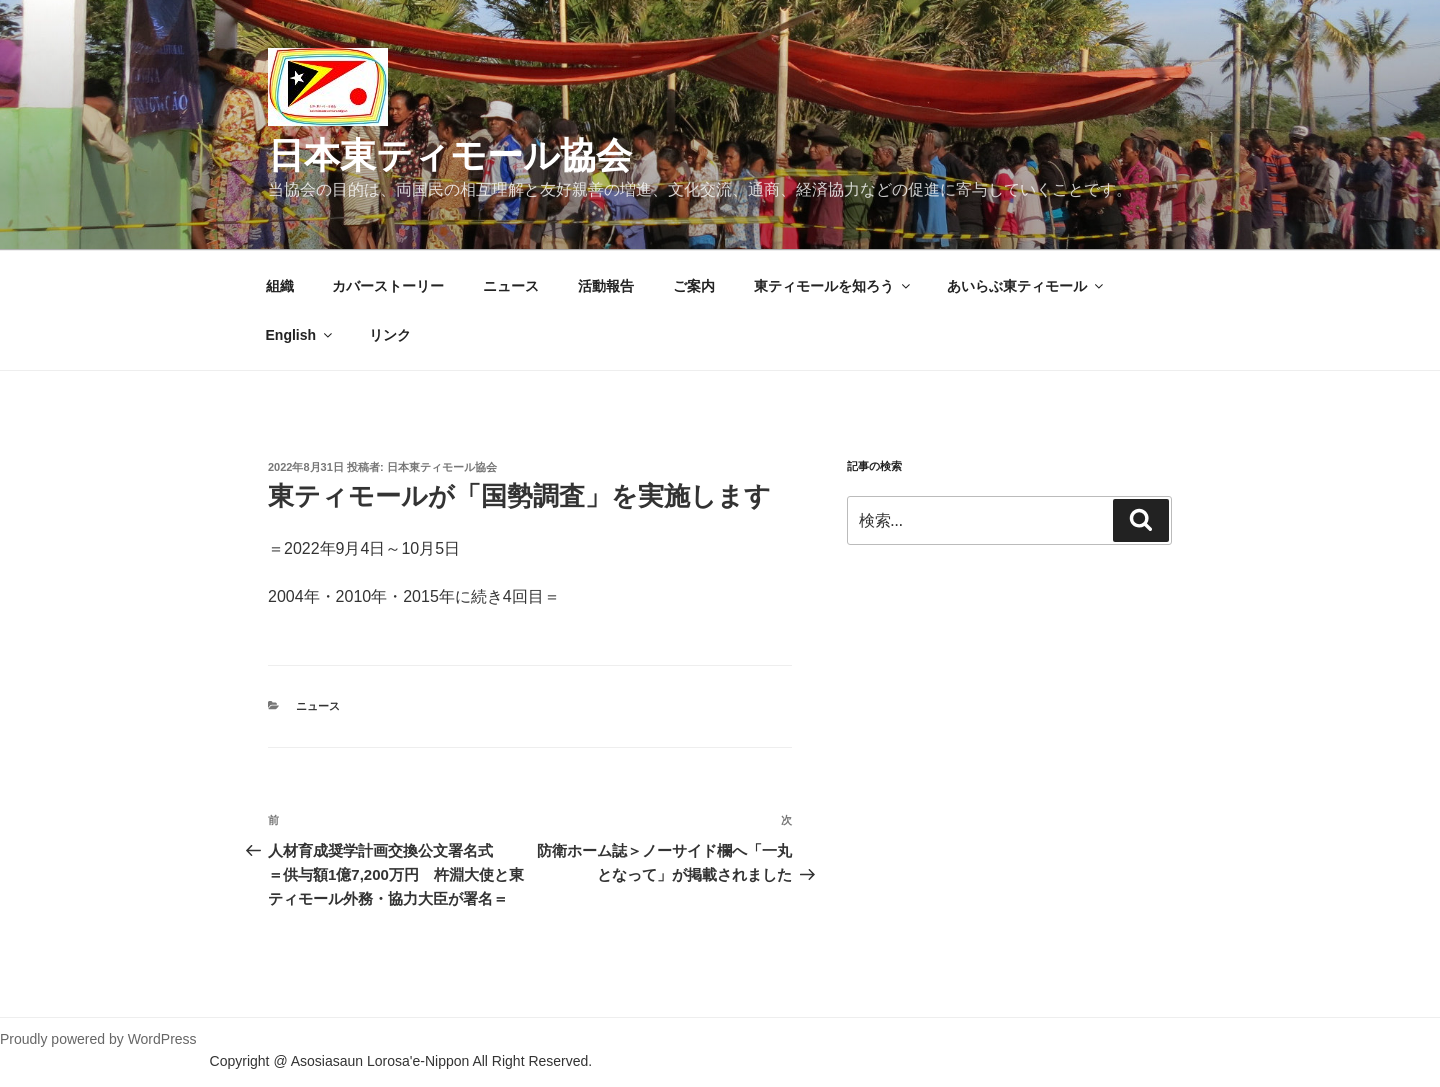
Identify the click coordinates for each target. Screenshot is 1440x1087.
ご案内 (694, 286)
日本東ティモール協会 (450, 155)
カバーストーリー (388, 286)
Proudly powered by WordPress (98, 1039)
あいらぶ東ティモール (1026, 286)
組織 (280, 286)
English (301, 335)
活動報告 (606, 286)
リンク (390, 335)
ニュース (511, 286)
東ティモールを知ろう (833, 286)
